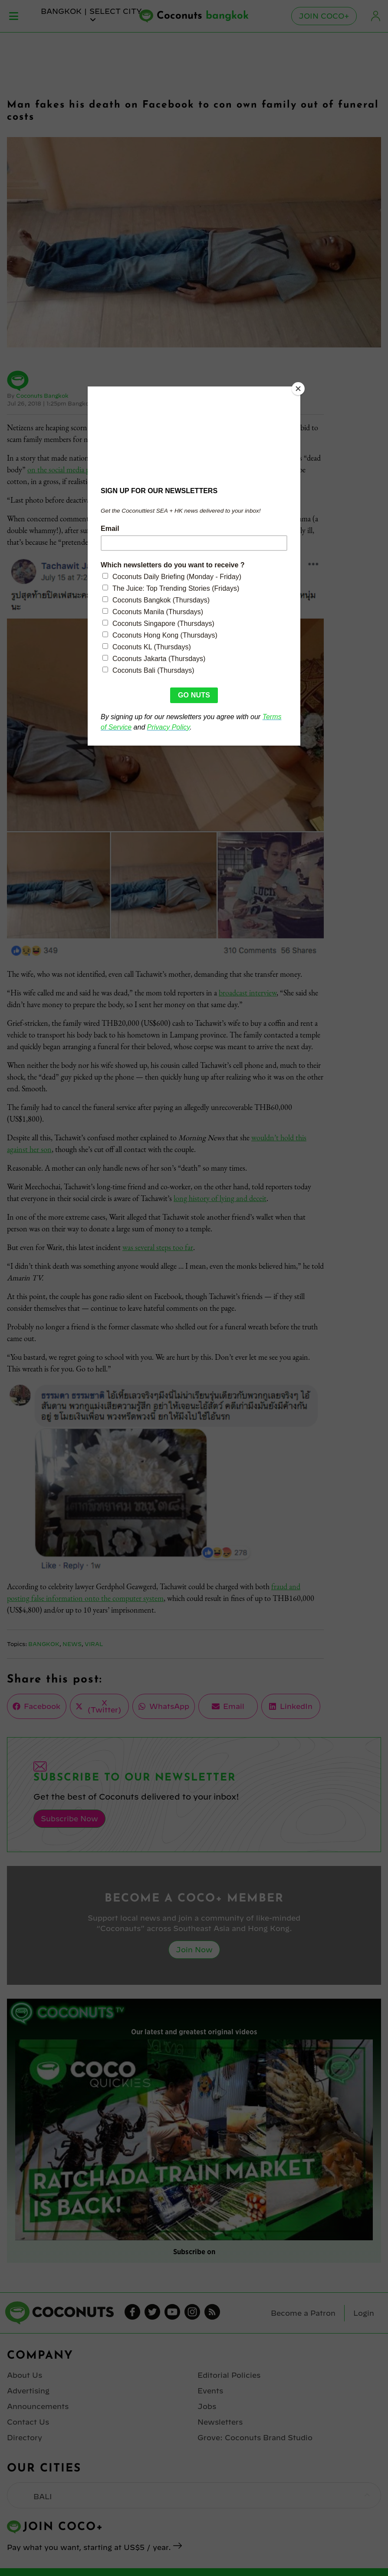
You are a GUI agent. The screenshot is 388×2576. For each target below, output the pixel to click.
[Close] (298, 388)
